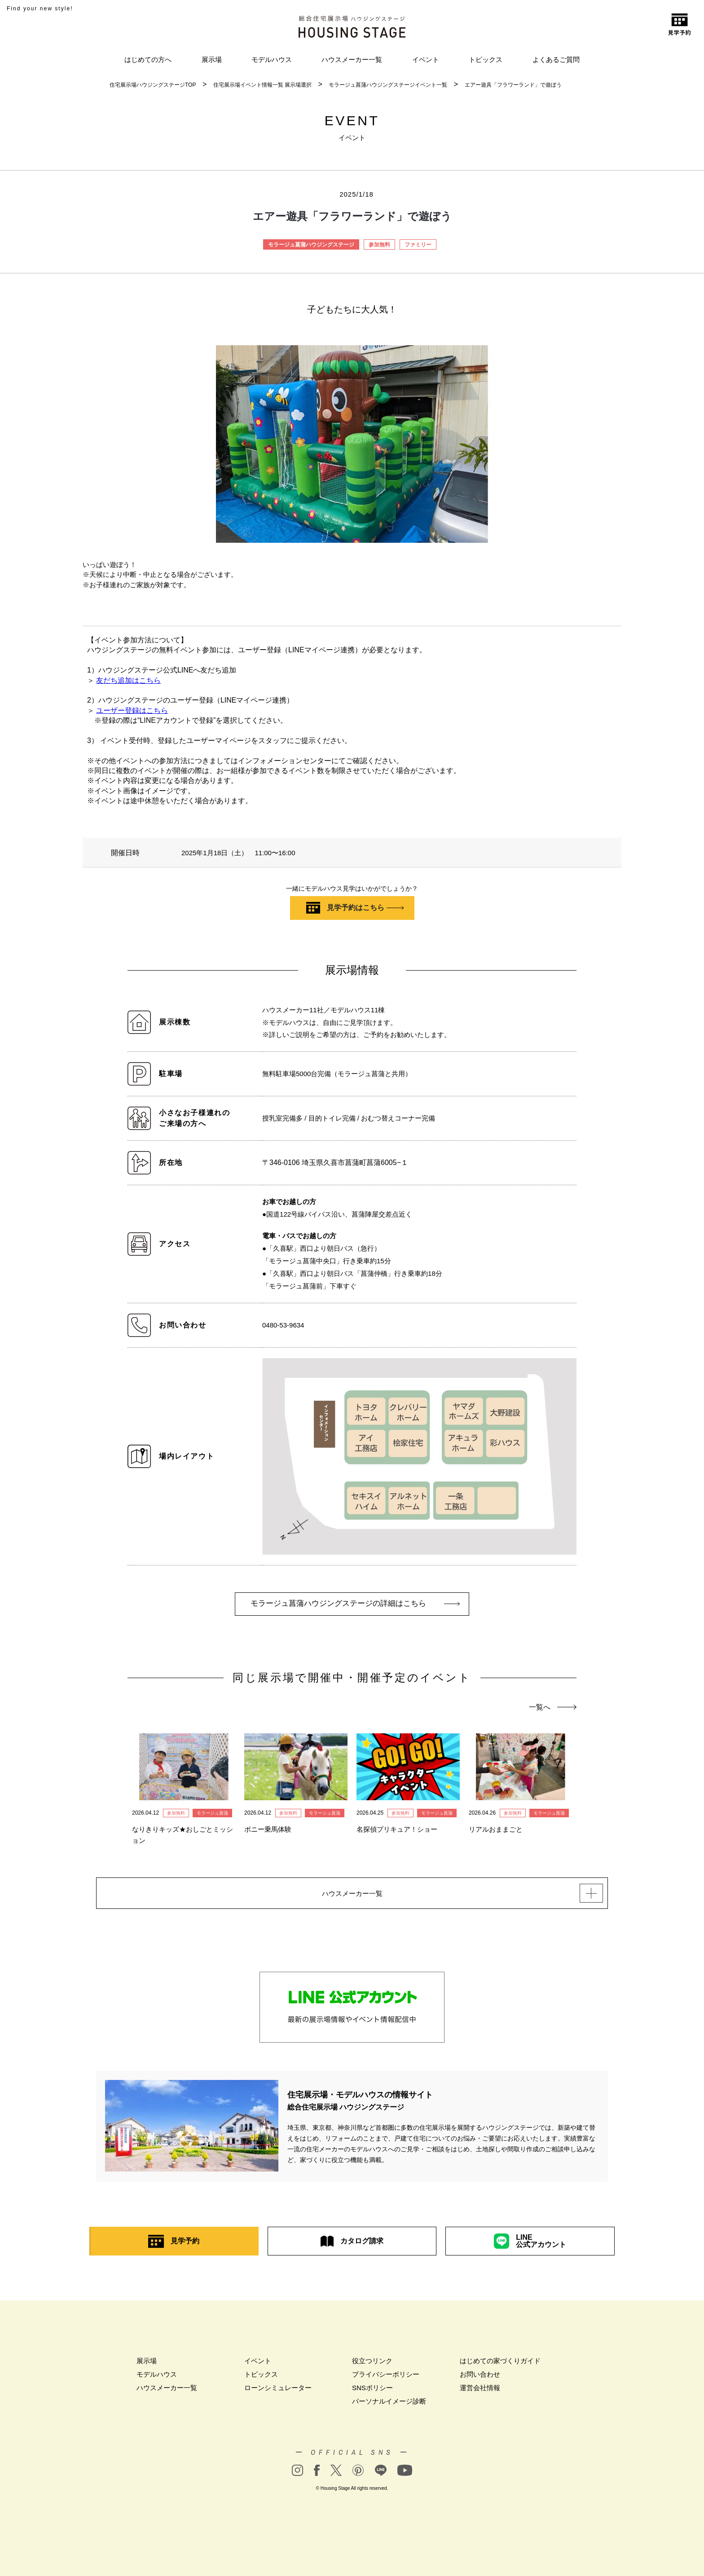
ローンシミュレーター (278, 2395)
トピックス (485, 59)
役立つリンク (372, 2368)
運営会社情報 (480, 2395)
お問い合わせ (480, 2382)
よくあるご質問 (556, 59)
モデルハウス (271, 59)
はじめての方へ (148, 59)
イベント (425, 59)
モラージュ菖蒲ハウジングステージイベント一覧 (388, 85)
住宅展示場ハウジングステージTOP (153, 85)
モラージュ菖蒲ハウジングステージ (311, 245)
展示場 (212, 59)
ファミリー (418, 245)
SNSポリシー (372, 2395)
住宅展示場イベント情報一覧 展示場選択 (262, 85)
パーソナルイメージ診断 (389, 2409)
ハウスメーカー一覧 (351, 59)
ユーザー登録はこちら (132, 710)
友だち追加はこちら (128, 680)
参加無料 (379, 245)
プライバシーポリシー (385, 2382)
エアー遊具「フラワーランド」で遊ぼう (513, 85)
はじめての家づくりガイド (500, 2368)
